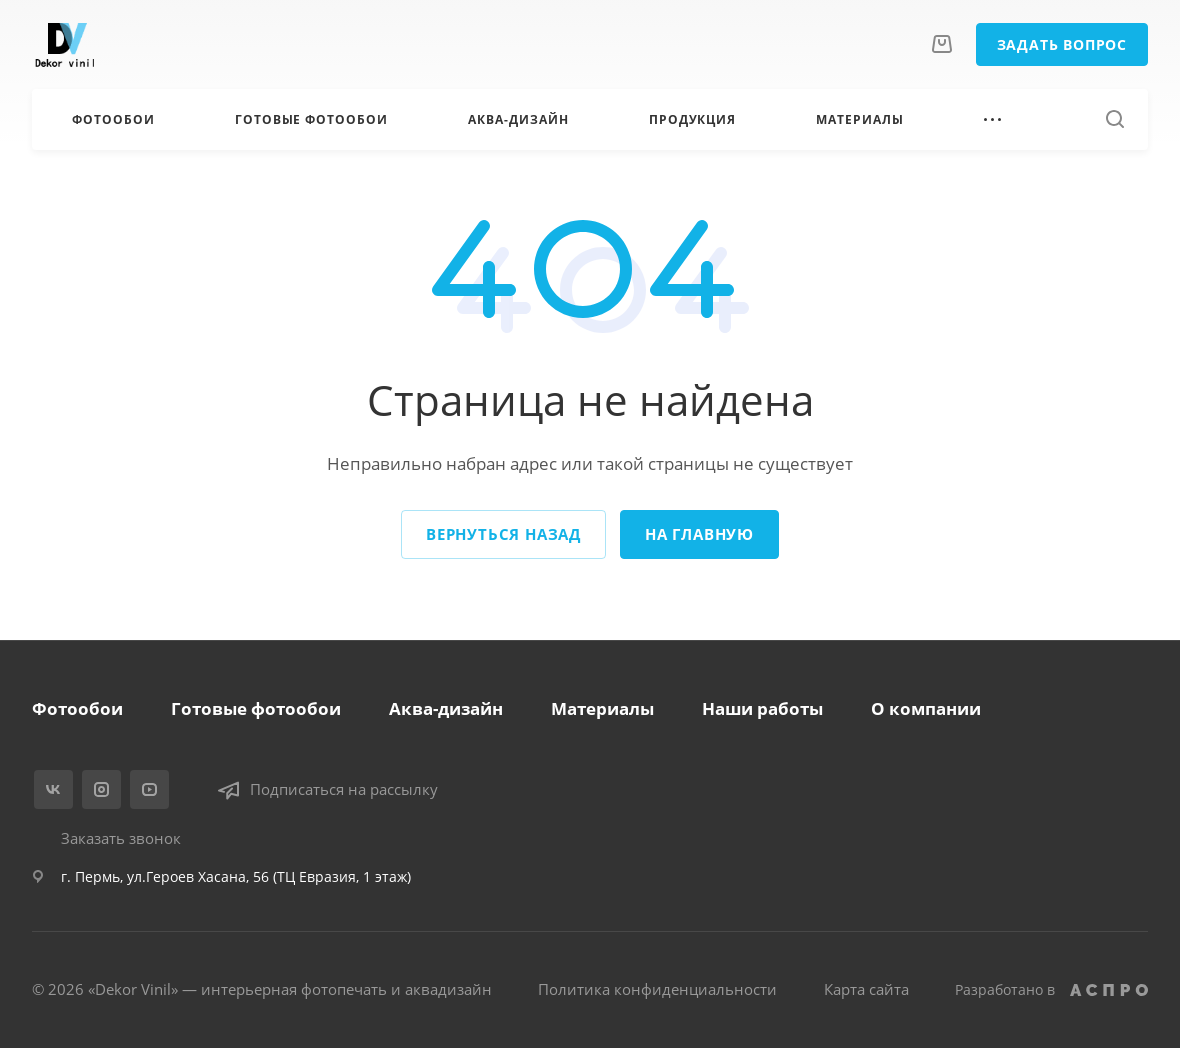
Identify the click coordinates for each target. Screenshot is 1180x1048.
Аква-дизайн (446, 708)
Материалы (602, 708)
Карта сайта (866, 989)
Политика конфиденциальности (657, 989)
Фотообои (77, 708)
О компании (926, 708)
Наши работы (762, 708)
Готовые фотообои (256, 708)
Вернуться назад (503, 534)
